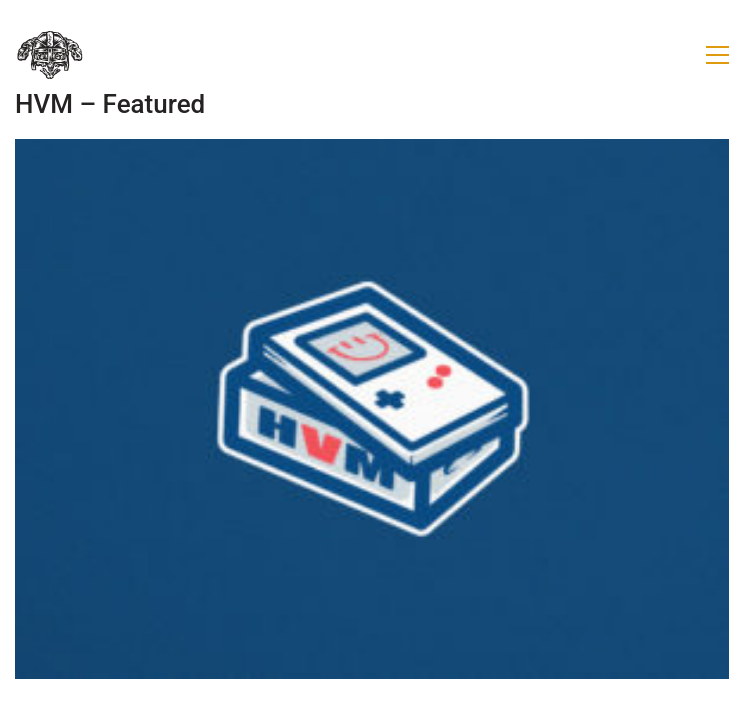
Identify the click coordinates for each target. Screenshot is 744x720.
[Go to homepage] (50, 55)
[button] (717, 55)
